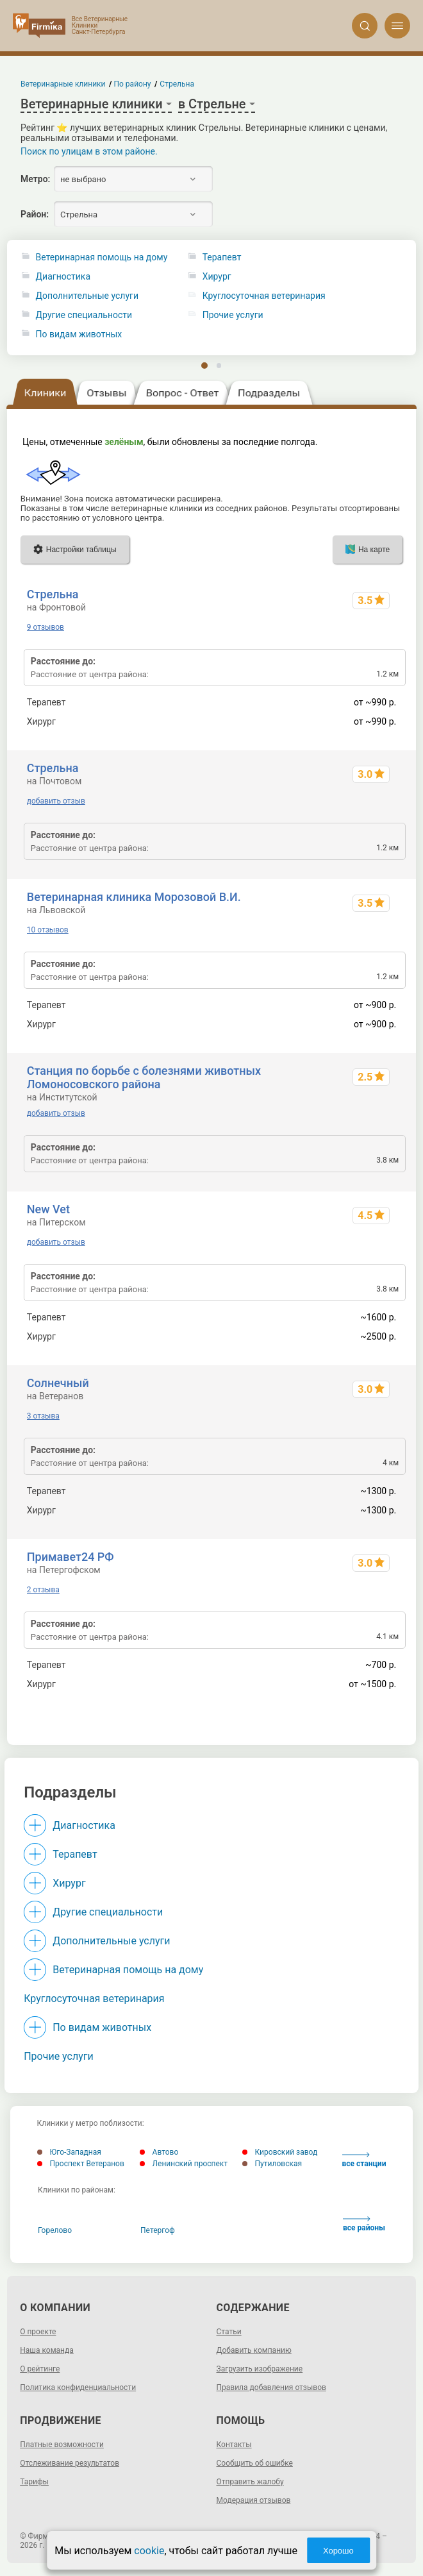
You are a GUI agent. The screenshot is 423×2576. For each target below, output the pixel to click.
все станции (364, 2160)
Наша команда (47, 2350)
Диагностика (63, 277)
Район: (35, 214)
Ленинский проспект (184, 2163)
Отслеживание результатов (69, 2463)
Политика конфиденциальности (78, 2387)
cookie (149, 2551)
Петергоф (157, 2230)
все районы (364, 2224)
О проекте (38, 2331)
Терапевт (75, 1854)
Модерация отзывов (254, 2500)
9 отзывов (45, 627)
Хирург (69, 1883)
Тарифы (34, 2481)
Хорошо (338, 2550)
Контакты (234, 2444)
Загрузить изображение (260, 2368)
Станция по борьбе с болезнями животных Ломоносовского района (144, 1077)
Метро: (35, 179)
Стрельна (53, 594)
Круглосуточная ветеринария (94, 1998)
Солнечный (58, 1383)
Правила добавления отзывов (271, 2387)
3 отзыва (43, 1415)
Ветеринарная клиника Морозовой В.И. (134, 897)
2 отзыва (43, 1589)
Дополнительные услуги (87, 296)
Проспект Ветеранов (80, 2163)
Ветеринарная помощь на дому (102, 257)
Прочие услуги (59, 2056)
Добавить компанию (254, 2350)
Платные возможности (62, 2444)
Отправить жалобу (250, 2481)
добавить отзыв (56, 800)
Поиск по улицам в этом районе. (89, 151)
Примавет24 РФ (70, 1556)
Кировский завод (280, 2152)
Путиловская (272, 2163)
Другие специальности (84, 315)
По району (132, 84)
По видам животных (79, 334)
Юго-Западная (69, 2152)
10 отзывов (48, 929)
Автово (159, 2152)
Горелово (55, 2230)
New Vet (48, 1209)
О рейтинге (40, 2368)
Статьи (229, 2331)
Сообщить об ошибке (255, 2463)
